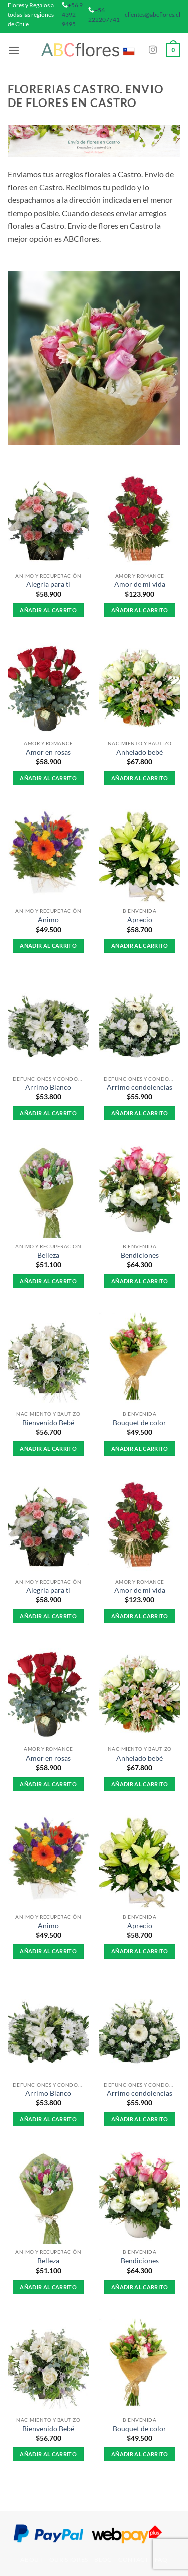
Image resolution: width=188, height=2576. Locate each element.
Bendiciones (140, 1255)
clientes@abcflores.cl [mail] (152, 14)
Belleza (48, 1255)
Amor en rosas (48, 752)
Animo (48, 920)
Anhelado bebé (139, 752)
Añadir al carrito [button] (48, 610)
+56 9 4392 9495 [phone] (72, 14)
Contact (133, 2559)
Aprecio (139, 920)
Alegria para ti (48, 584)
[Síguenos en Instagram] (153, 50)
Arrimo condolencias (139, 1087)
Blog (103, 2559)
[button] (14, 50)
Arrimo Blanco (48, 1087)
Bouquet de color (139, 1423)
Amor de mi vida (139, 584)
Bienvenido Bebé (48, 1423)
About (31, 2559)
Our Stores (68, 2559)
